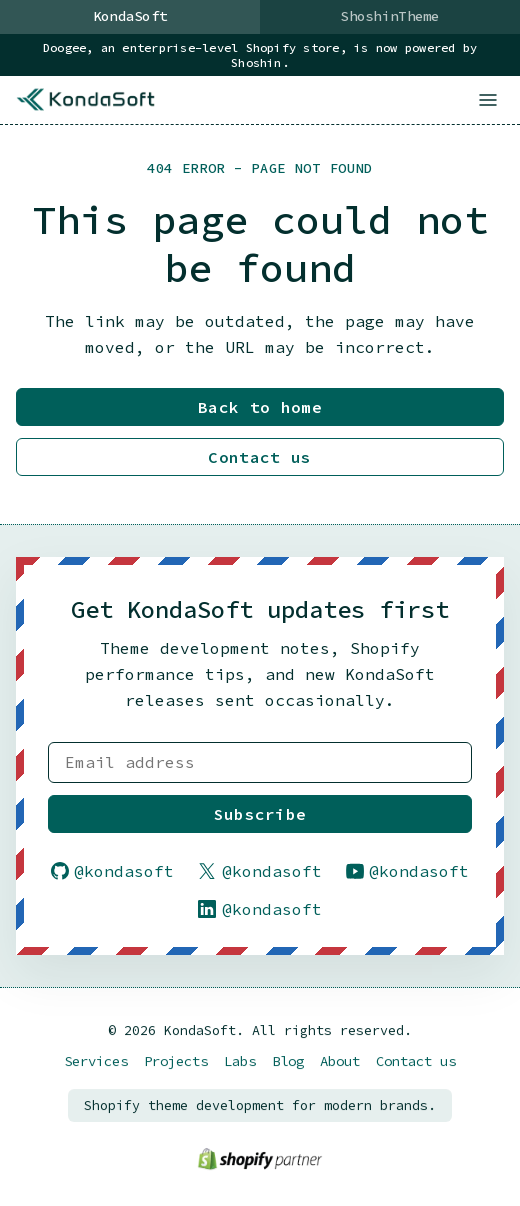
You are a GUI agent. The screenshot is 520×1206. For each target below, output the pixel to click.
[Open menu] (488, 100)
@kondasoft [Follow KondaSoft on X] (260, 871)
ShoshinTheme (389, 16)
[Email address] (260, 762)
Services (96, 1062)
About (340, 1062)
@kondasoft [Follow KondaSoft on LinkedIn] (260, 910)
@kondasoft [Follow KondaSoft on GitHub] (113, 871)
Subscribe (260, 814)
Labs (240, 1062)
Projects (176, 1062)
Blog (288, 1062)
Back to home (260, 408)
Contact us (259, 458)
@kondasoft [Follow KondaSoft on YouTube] (408, 871)
